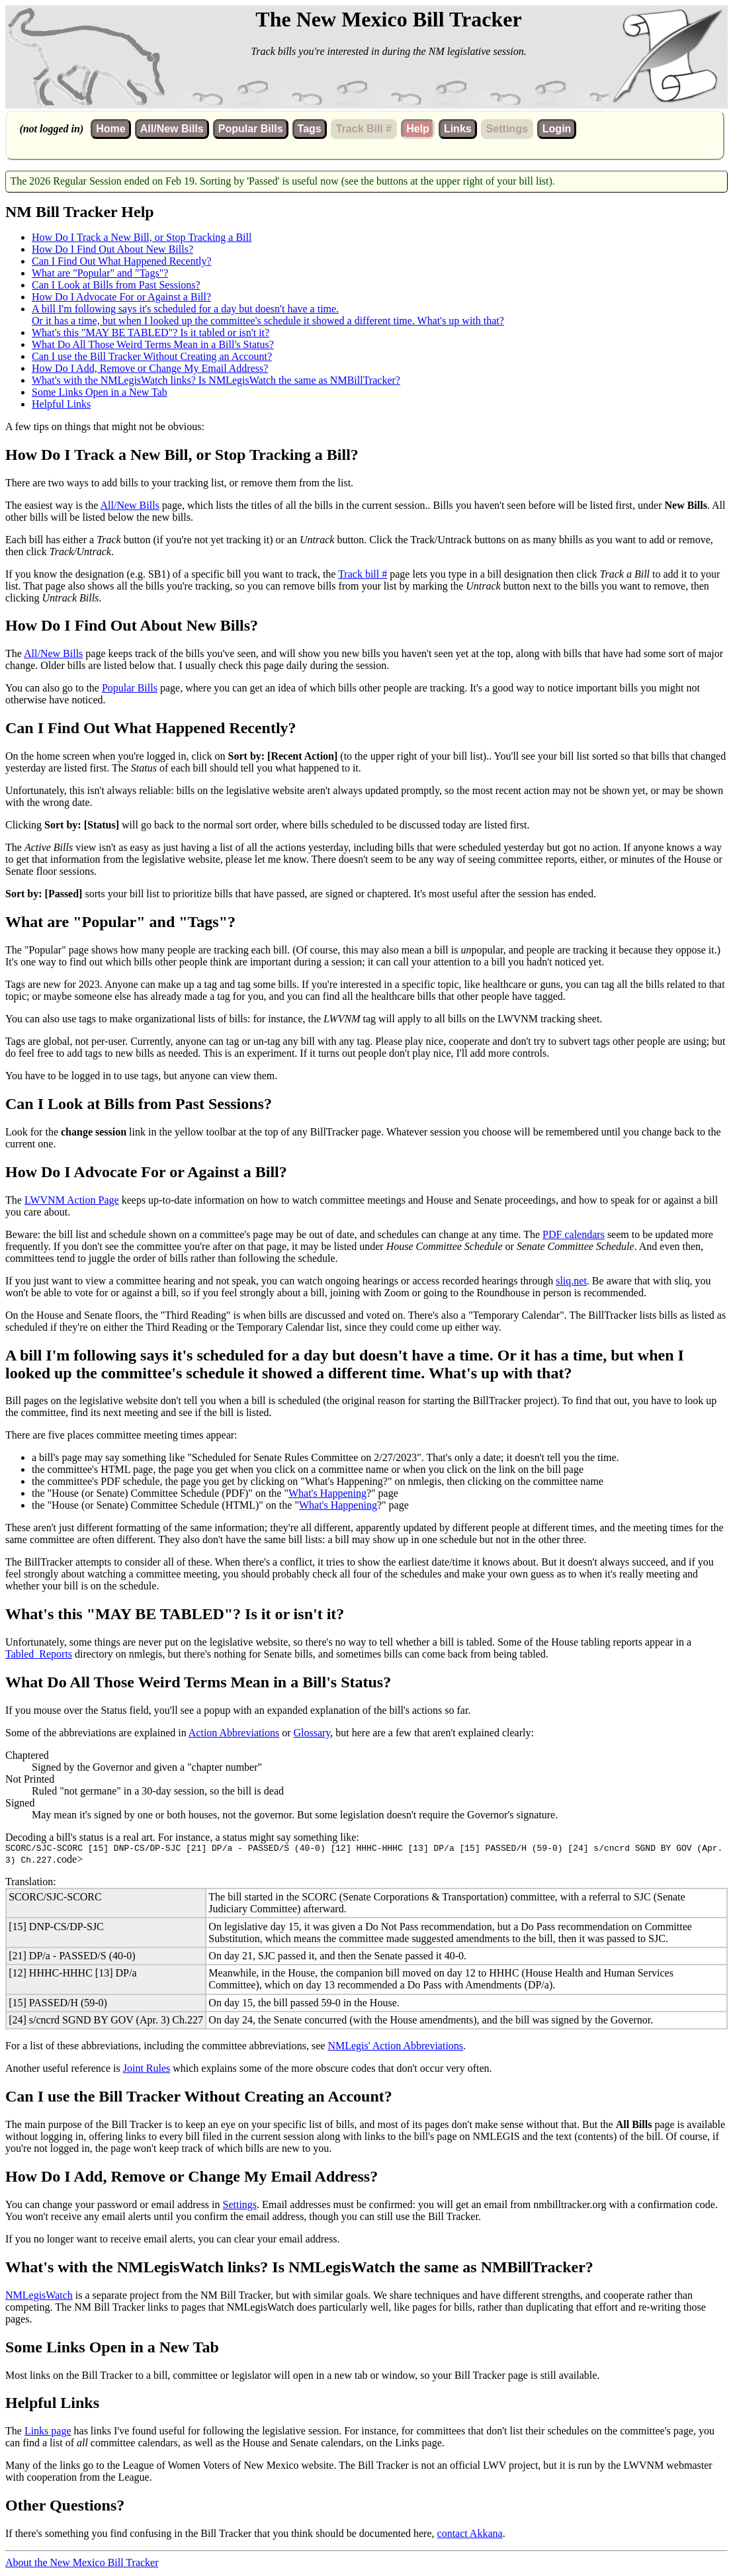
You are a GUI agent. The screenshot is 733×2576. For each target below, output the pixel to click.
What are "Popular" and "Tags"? (100, 273)
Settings (240, 2206)
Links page (47, 2432)
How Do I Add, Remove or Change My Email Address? (150, 368)
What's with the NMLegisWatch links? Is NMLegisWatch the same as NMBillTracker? (216, 380)
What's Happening (327, 1493)
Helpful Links (61, 404)
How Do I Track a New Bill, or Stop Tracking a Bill (141, 237)
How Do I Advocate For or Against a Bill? (121, 296)
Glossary (311, 1732)
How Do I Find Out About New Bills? (112, 249)
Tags (310, 128)
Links (458, 128)
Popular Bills (250, 128)
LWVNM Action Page (71, 1200)
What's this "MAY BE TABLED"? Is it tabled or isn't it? (150, 332)
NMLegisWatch (39, 2297)
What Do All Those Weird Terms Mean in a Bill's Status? (153, 344)
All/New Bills (172, 128)
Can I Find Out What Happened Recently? (122, 261)
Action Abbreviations (234, 1732)
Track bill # (362, 574)
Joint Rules (147, 2070)
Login (557, 128)
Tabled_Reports (38, 1654)
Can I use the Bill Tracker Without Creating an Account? (152, 356)
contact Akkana (470, 2535)
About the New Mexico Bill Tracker (82, 2564)
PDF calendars (573, 1234)
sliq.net (571, 1280)
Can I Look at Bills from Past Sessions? (116, 284)
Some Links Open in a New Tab (99, 392)
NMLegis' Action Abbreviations (395, 2047)
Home (110, 128)
